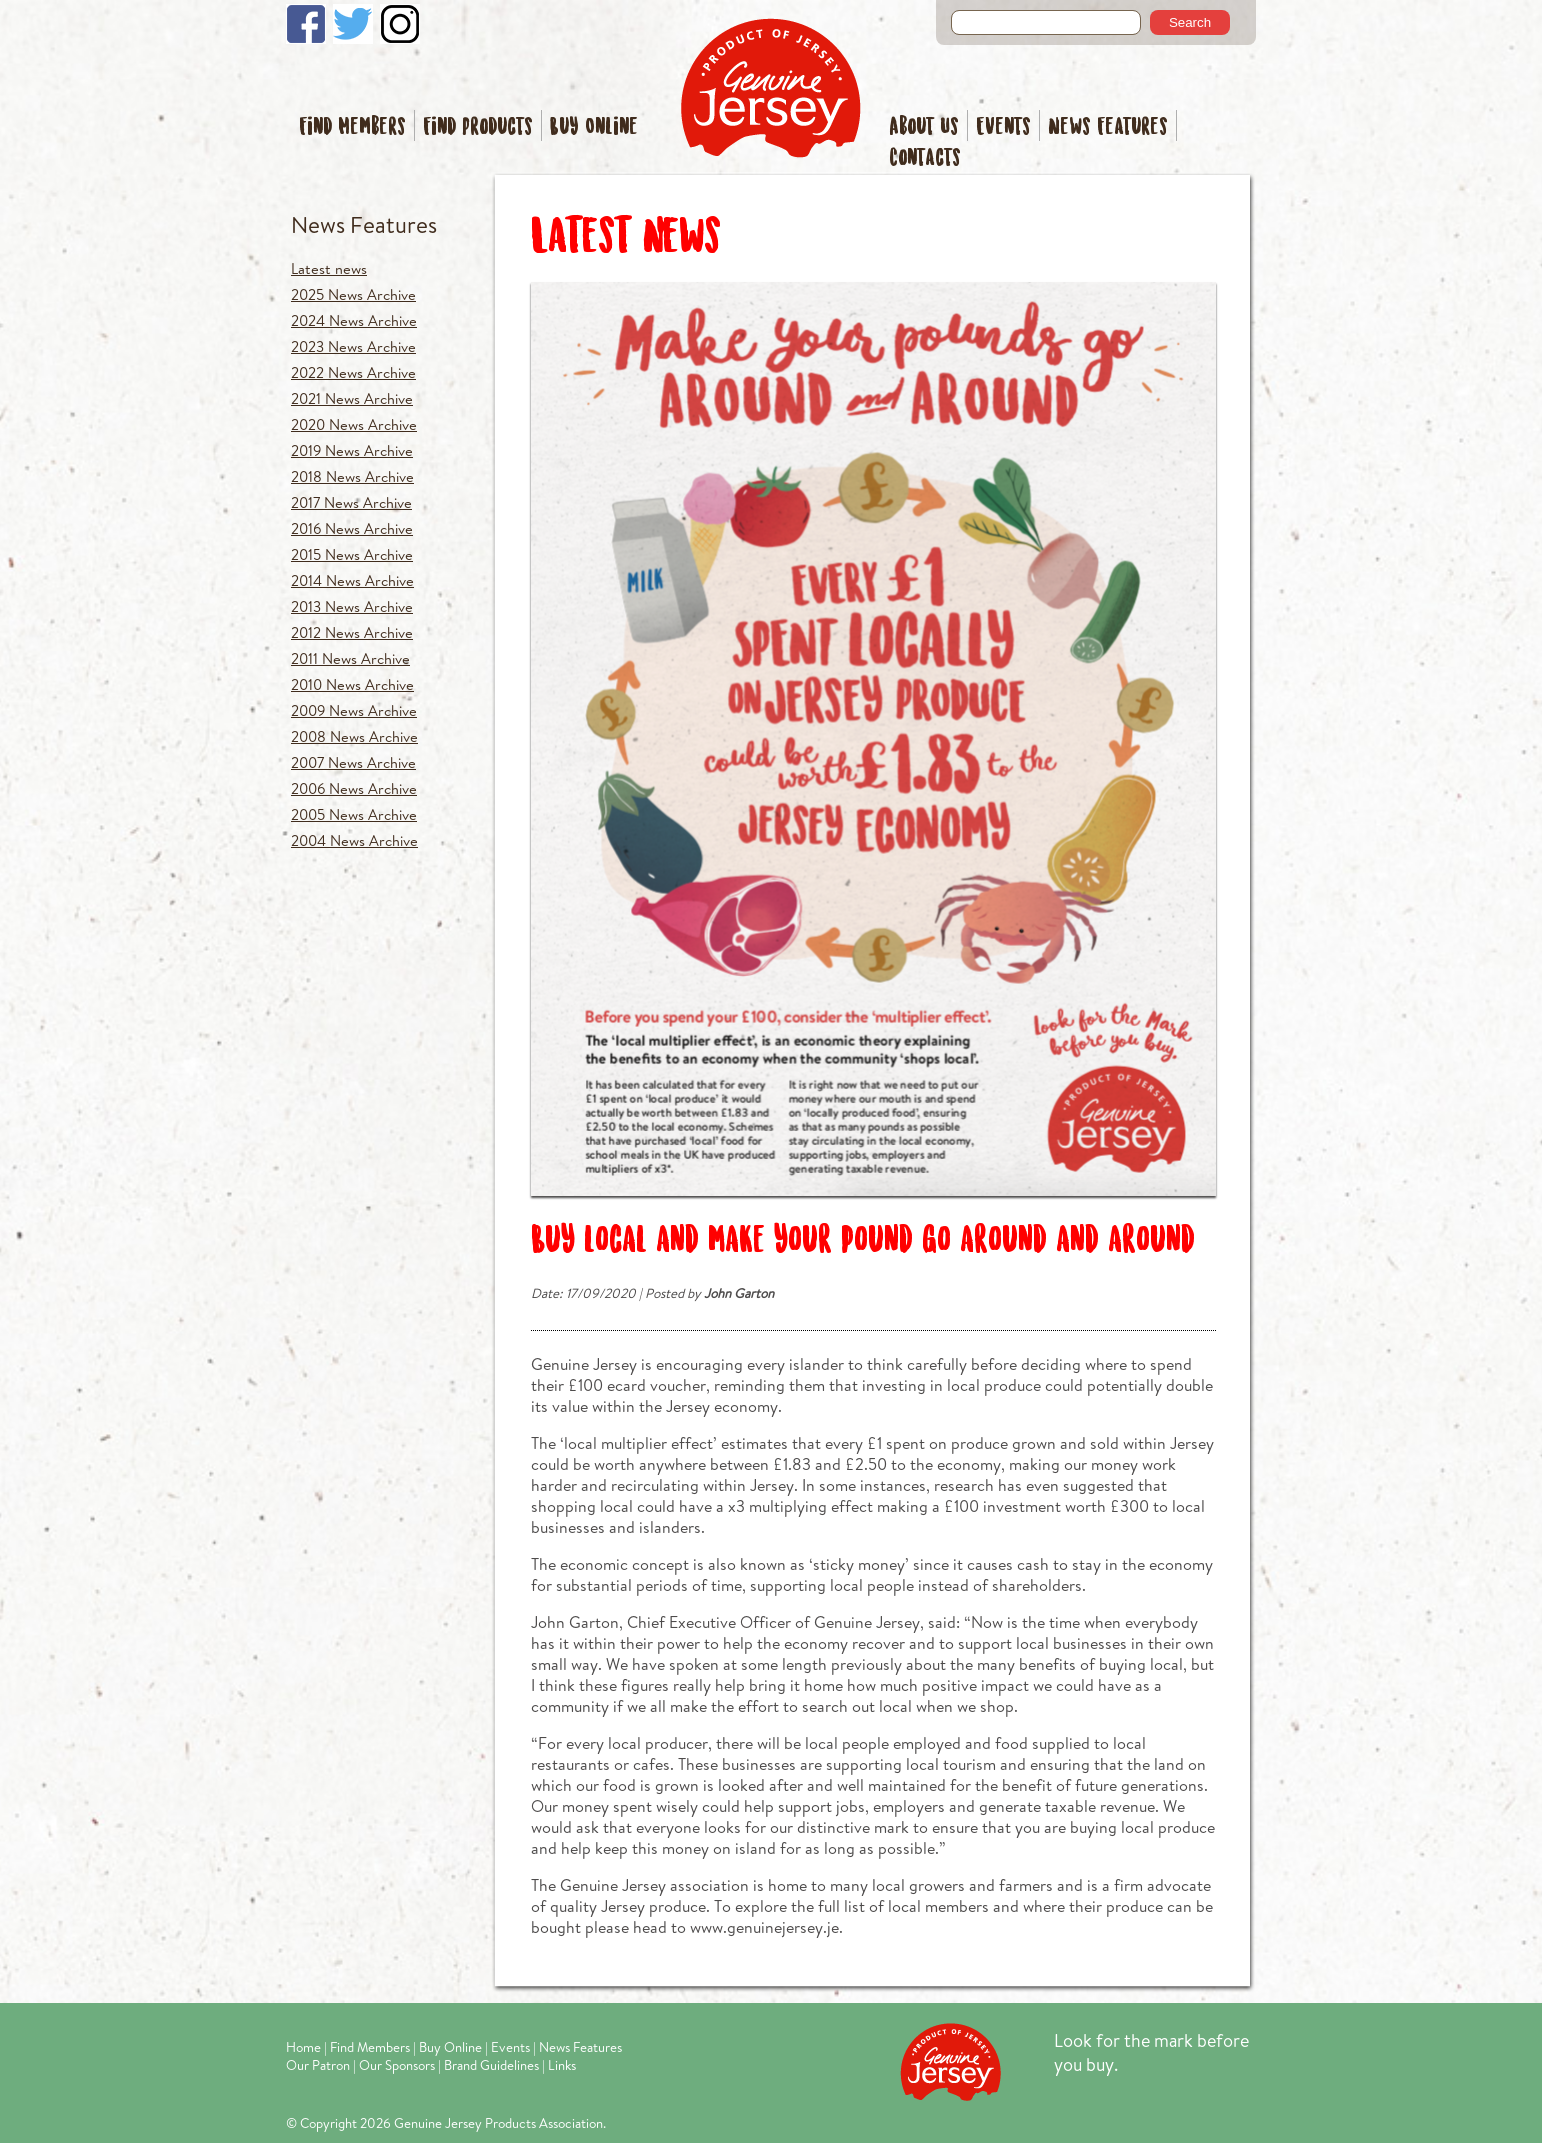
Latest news (329, 268)
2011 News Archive (350, 658)
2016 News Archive (352, 528)
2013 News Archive (352, 606)
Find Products (478, 127)
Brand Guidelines (491, 2065)
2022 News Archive (353, 372)
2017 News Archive (351, 502)
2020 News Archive (354, 424)
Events (1003, 127)
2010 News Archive (352, 684)
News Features (1108, 127)
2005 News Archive (354, 814)
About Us (924, 127)
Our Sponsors (397, 2065)
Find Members (352, 127)
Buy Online (594, 127)
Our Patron (318, 2065)
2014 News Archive (352, 580)
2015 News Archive (352, 554)
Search (1190, 22)
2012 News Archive (352, 632)
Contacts (925, 158)
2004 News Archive (354, 840)
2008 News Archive (354, 736)
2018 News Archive (352, 476)
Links (562, 2065)
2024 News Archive (354, 320)
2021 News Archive (352, 398)
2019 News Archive (352, 450)
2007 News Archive (353, 762)
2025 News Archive (353, 294)
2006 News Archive (354, 788)
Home (303, 2047)
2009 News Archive (354, 710)
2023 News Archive (353, 346)
